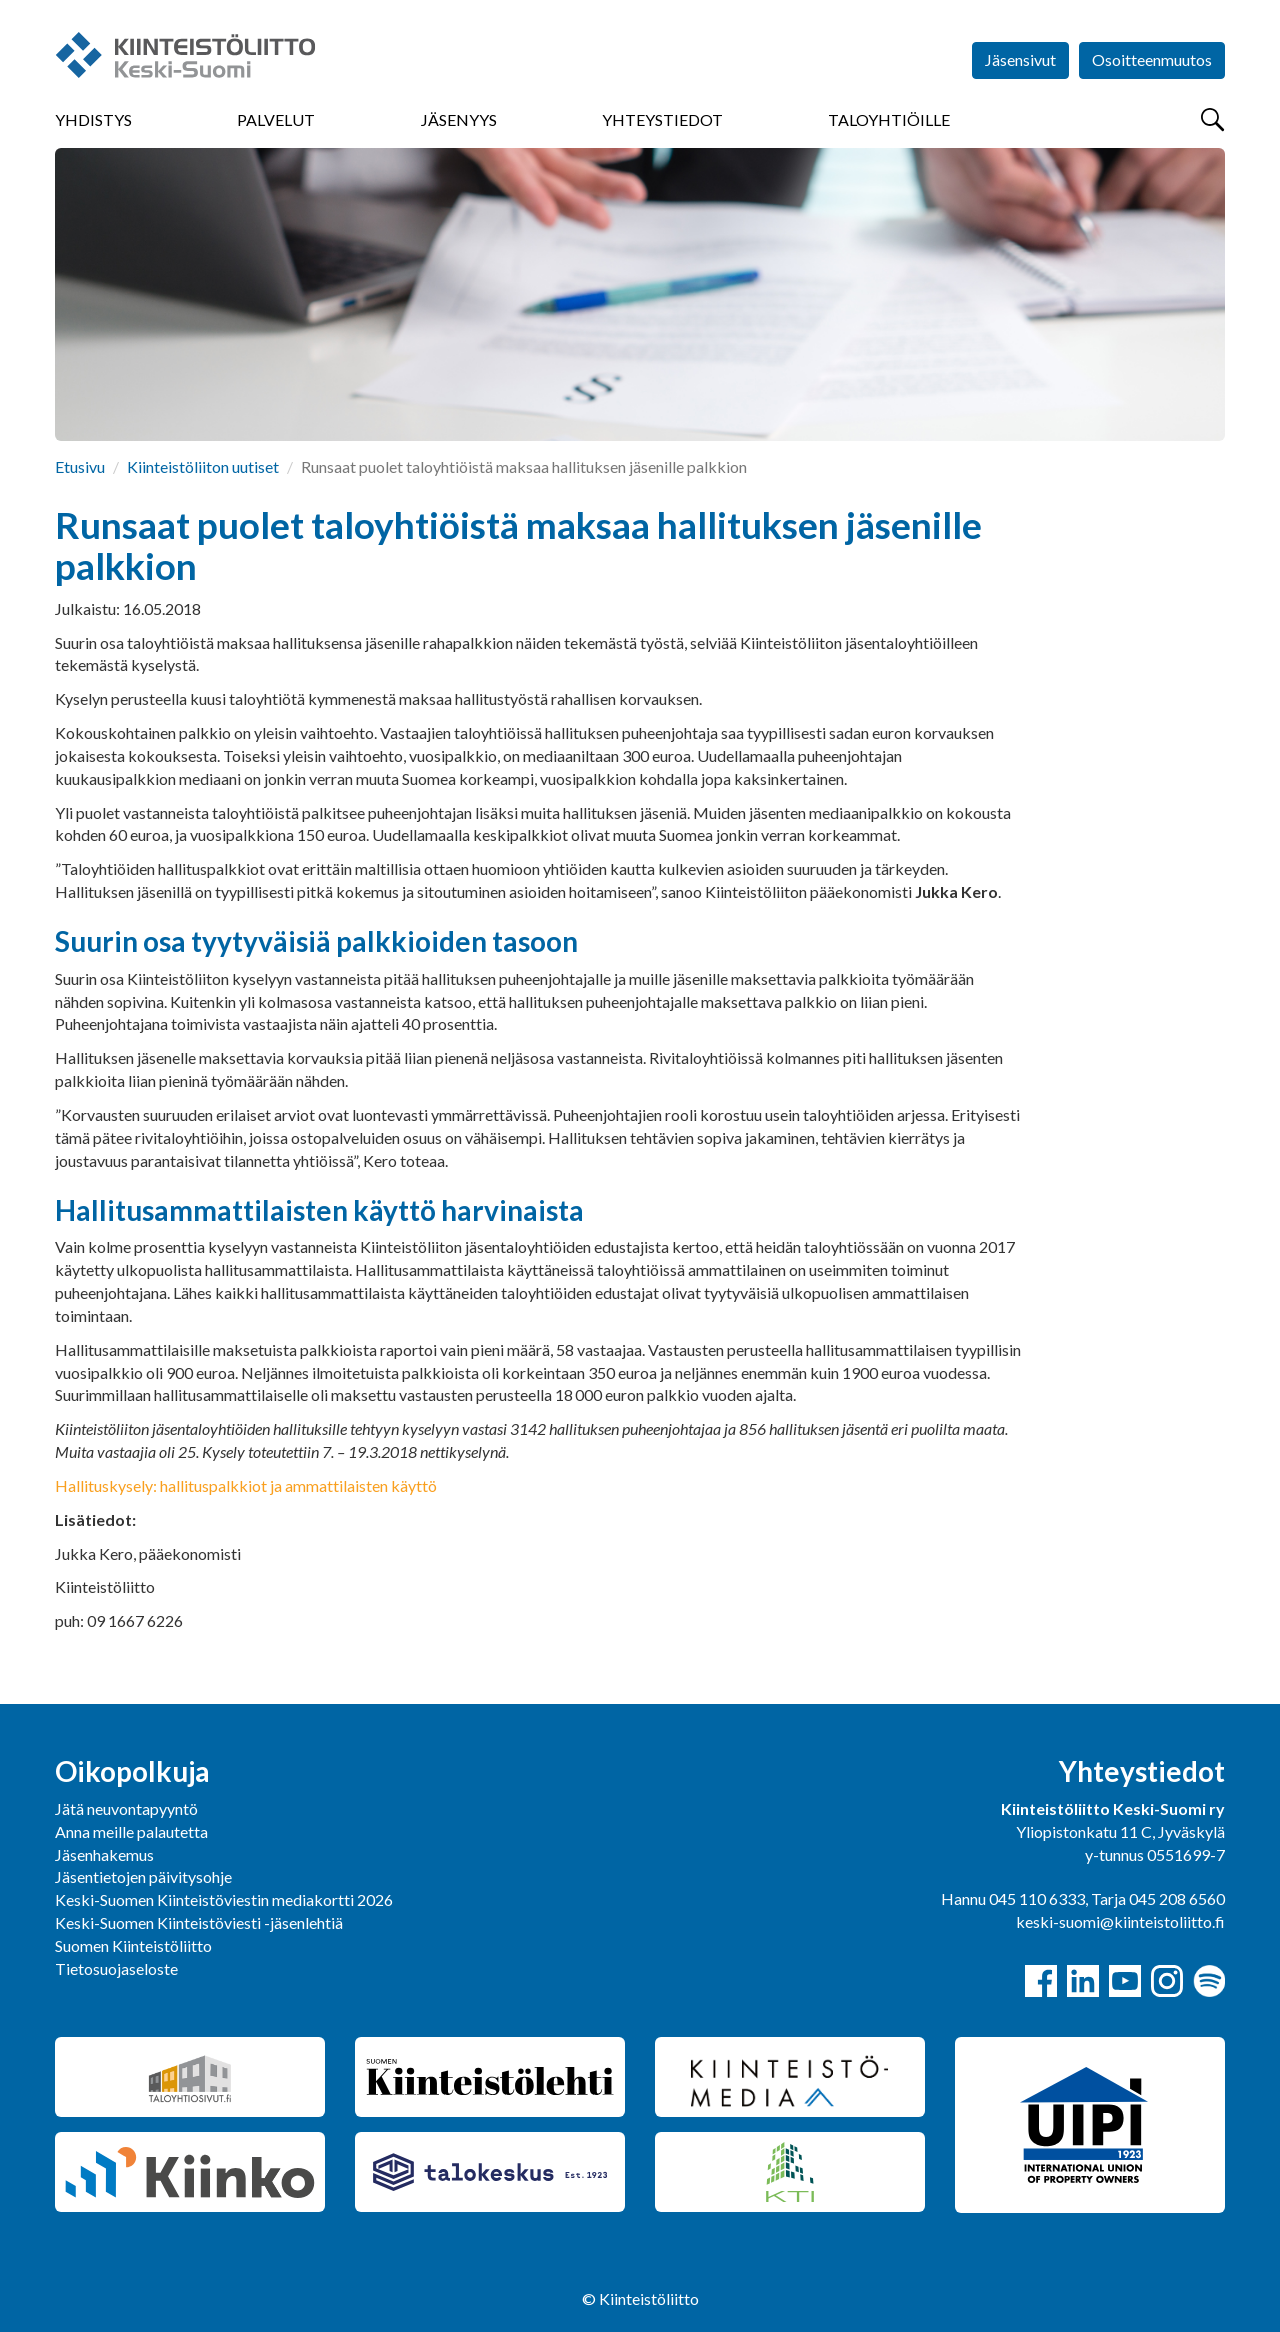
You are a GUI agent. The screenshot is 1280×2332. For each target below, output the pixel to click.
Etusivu (80, 466)
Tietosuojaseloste (116, 1968)
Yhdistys (93, 119)
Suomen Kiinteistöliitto (133, 1945)
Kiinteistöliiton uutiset (203, 466)
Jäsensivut (1020, 59)
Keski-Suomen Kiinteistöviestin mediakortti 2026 (224, 1899)
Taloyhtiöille (889, 119)
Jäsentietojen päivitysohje (143, 1876)
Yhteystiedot (662, 119)
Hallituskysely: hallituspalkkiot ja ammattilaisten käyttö (246, 1485)
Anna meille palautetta (131, 1831)
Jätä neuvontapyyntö (126, 1808)
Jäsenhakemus (104, 1854)
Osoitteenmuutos (1152, 59)
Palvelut (276, 119)
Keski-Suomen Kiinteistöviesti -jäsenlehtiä (199, 1922)
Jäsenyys (459, 119)
